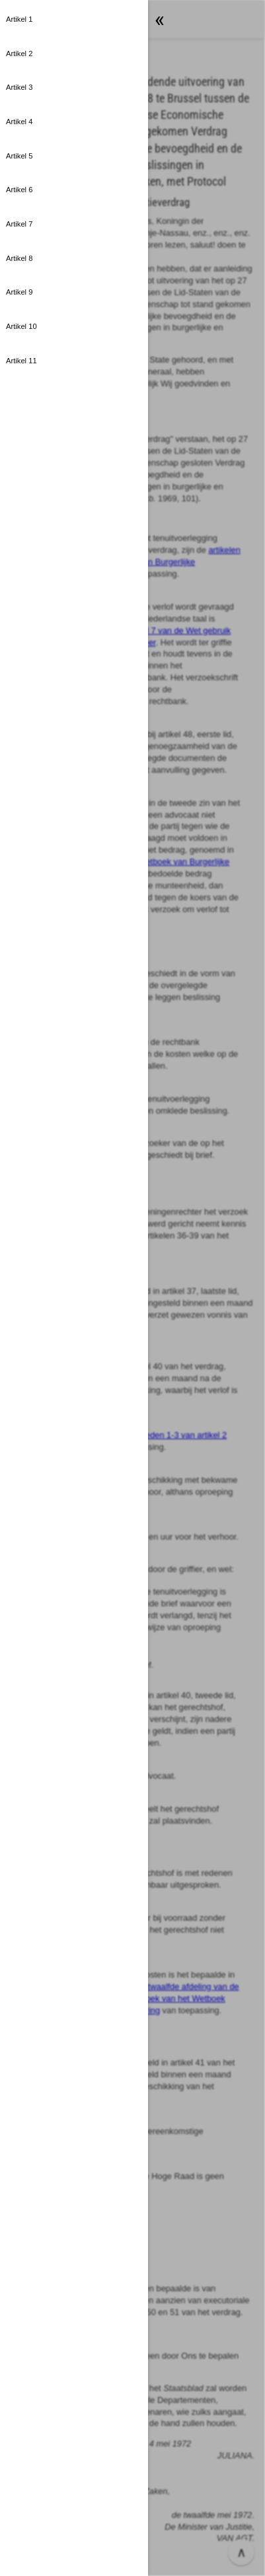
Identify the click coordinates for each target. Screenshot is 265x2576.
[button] (74, 20)
